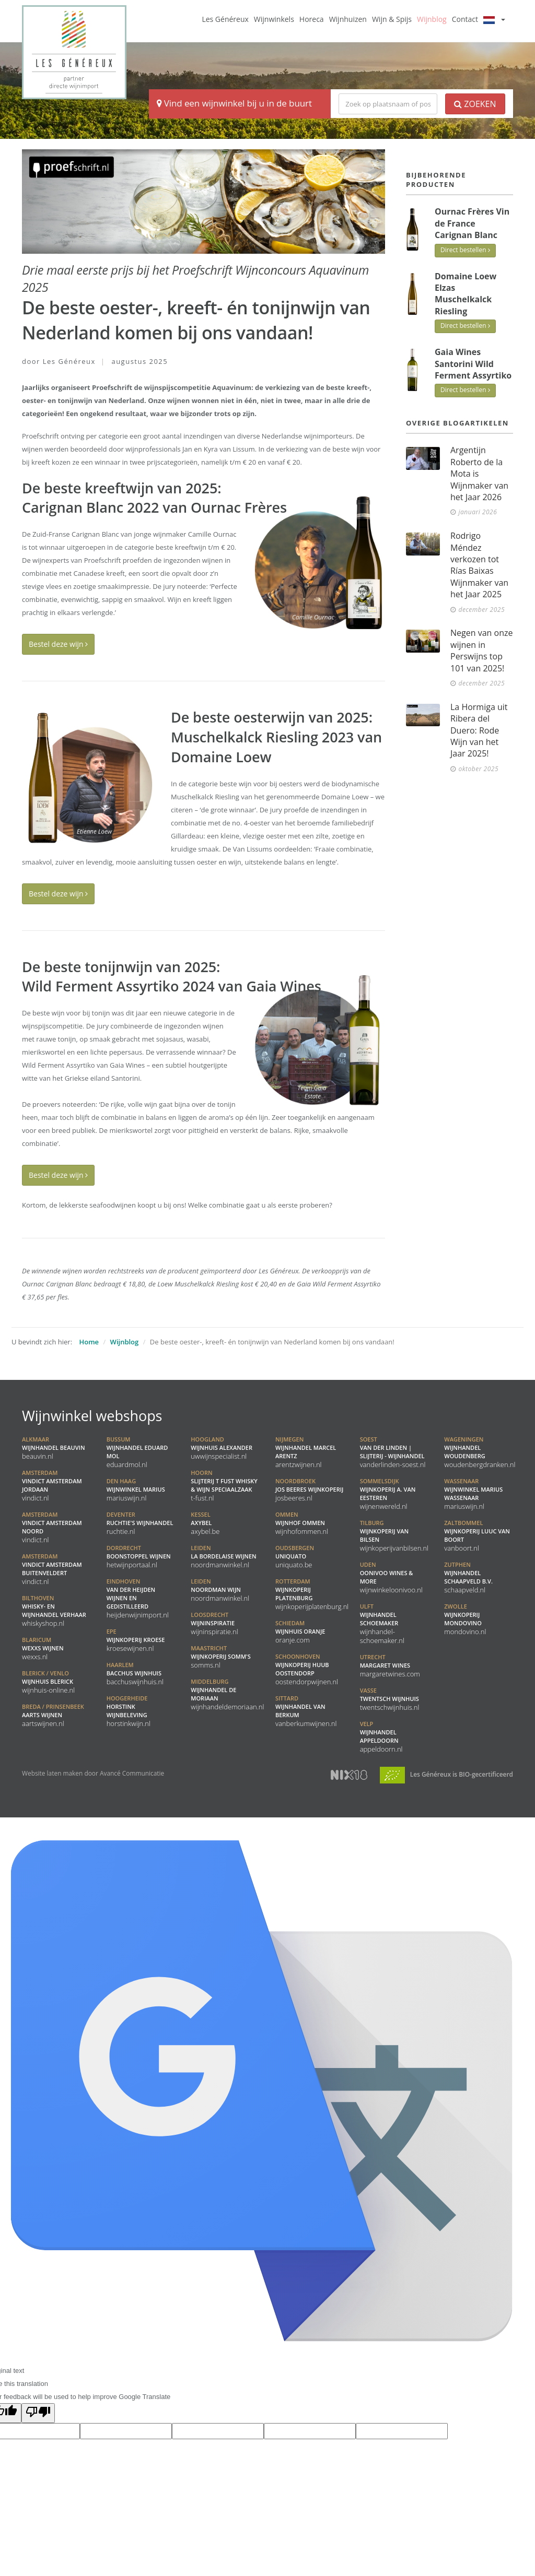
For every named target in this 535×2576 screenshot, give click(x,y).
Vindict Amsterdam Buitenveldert (52, 1569)
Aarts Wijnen (53, 1715)
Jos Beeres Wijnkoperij (309, 1489)
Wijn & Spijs (392, 19)
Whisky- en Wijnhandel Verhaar (54, 1610)
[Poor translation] (38, 2413)
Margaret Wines (390, 1665)
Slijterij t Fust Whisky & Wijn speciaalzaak (224, 1485)
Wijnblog (432, 19)
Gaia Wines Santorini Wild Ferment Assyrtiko (473, 363)
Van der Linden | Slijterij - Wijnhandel (393, 1452)
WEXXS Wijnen (43, 1648)
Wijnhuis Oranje (300, 1631)
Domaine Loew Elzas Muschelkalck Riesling (465, 293)
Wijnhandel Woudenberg (479, 1452)
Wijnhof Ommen (301, 1522)
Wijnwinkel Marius (136, 1489)
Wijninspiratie (214, 1623)
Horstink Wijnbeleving (128, 1711)
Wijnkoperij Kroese (136, 1639)
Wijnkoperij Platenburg (311, 1594)
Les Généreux (225, 19)
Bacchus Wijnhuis (135, 1673)
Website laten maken (52, 1773)
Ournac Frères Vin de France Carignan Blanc (472, 223)
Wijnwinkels (274, 19)
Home (89, 1341)
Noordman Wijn (220, 1589)
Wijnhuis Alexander (221, 1447)
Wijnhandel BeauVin (53, 1447)
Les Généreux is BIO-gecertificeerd (446, 1774)
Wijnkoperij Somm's (220, 1656)
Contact (465, 19)
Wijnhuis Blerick (48, 1681)
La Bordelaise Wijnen (223, 1556)
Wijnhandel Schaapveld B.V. (468, 1577)
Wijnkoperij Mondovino (465, 1619)
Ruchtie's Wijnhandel (140, 1522)
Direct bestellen (465, 249)
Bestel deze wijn (58, 644)
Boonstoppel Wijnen (139, 1556)
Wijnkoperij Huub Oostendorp (306, 1669)
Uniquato (294, 1556)
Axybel (205, 1522)
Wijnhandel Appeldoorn (381, 1736)
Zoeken (475, 104)
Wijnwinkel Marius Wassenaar (473, 1493)
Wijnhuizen (348, 19)
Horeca (311, 19)
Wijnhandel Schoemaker (382, 1623)
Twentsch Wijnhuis (390, 1698)
